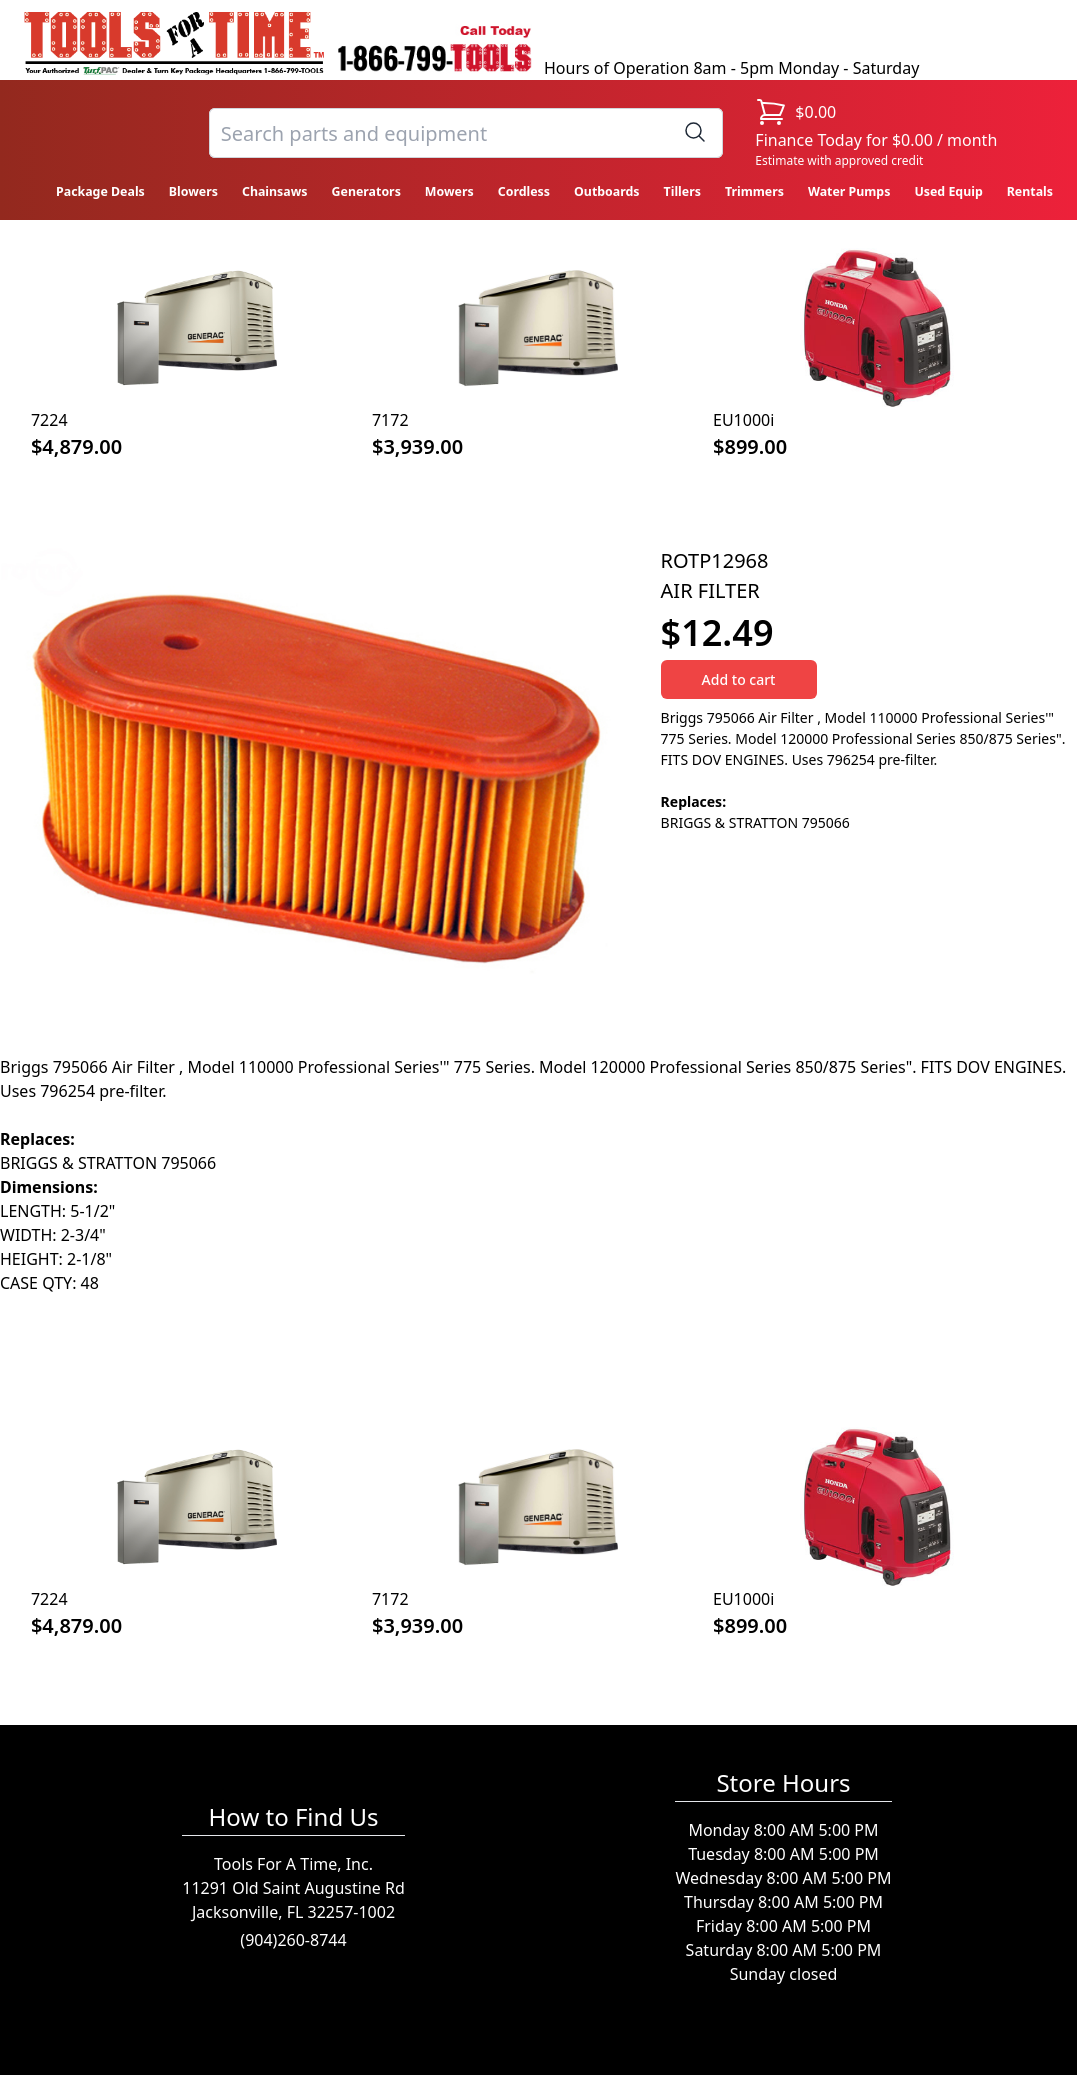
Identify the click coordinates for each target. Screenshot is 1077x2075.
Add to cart (739, 679)
